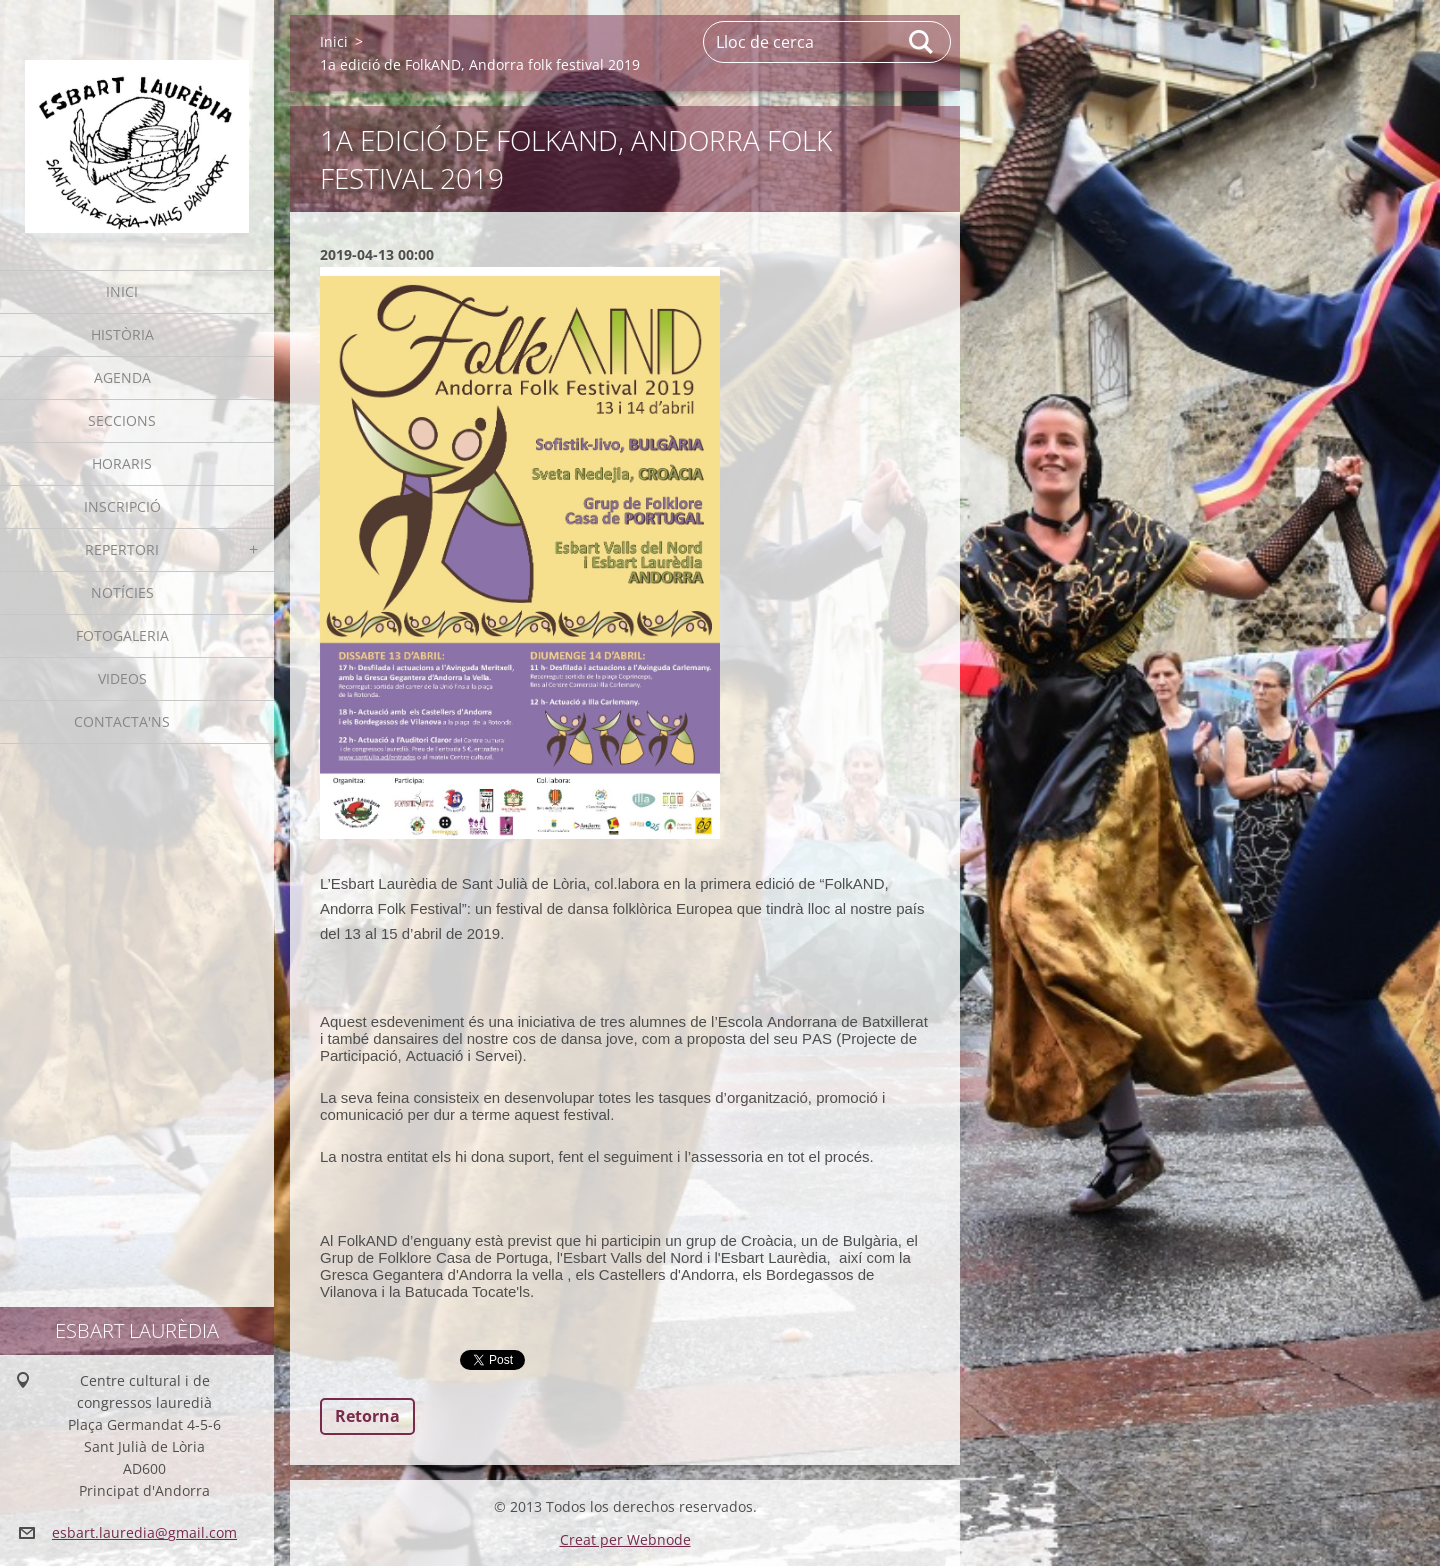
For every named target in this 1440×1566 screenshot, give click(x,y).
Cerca (922, 42)
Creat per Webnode (625, 1539)
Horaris (122, 463)
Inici (122, 291)
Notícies (122, 592)
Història (122, 334)
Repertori (122, 549)
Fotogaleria (122, 635)
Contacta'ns (122, 721)
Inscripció (122, 506)
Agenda (122, 377)
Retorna (367, 1416)
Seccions (122, 420)
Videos (122, 678)
